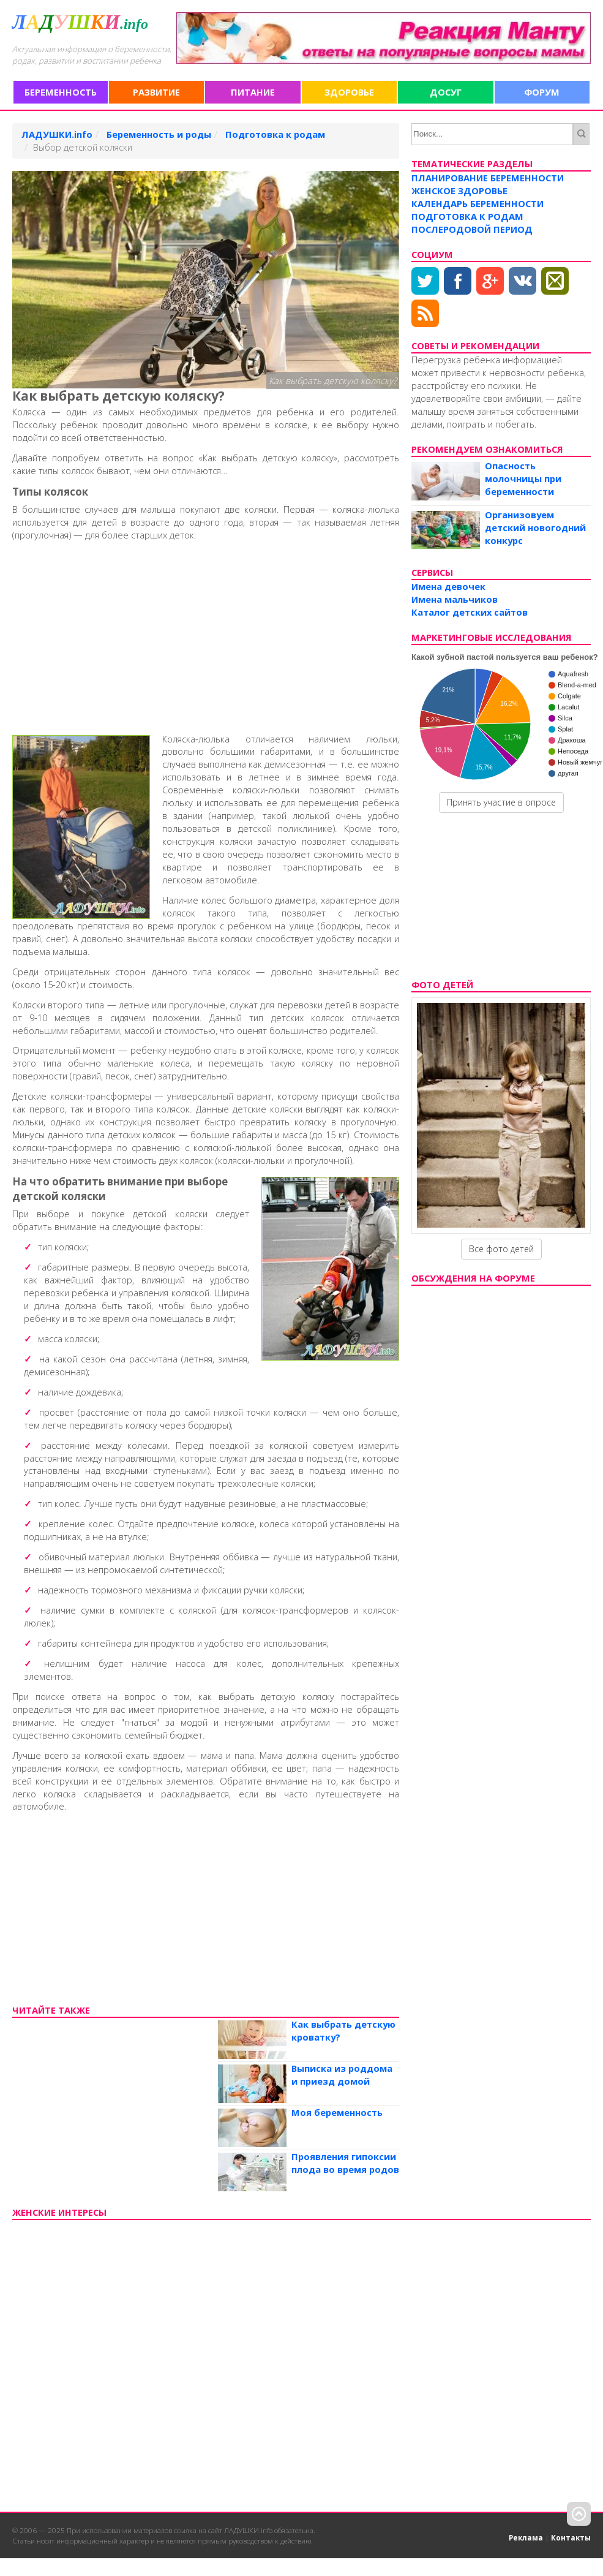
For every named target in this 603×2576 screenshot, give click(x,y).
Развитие (156, 92)
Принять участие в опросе (501, 802)
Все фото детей (501, 1249)
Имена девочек (448, 586)
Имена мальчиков (454, 599)
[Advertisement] (198, 634)
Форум (542, 92)
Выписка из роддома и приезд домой (341, 2074)
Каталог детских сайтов (469, 612)
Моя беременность (337, 2112)
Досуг (446, 92)
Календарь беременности (477, 203)
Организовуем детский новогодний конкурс (535, 527)
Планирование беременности (487, 178)
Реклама (526, 2537)
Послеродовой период (472, 229)
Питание (253, 92)
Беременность (60, 92)
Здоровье (349, 92)
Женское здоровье (459, 190)
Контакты (571, 2537)
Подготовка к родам (467, 216)
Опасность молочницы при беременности (523, 478)
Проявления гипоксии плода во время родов (345, 2162)
